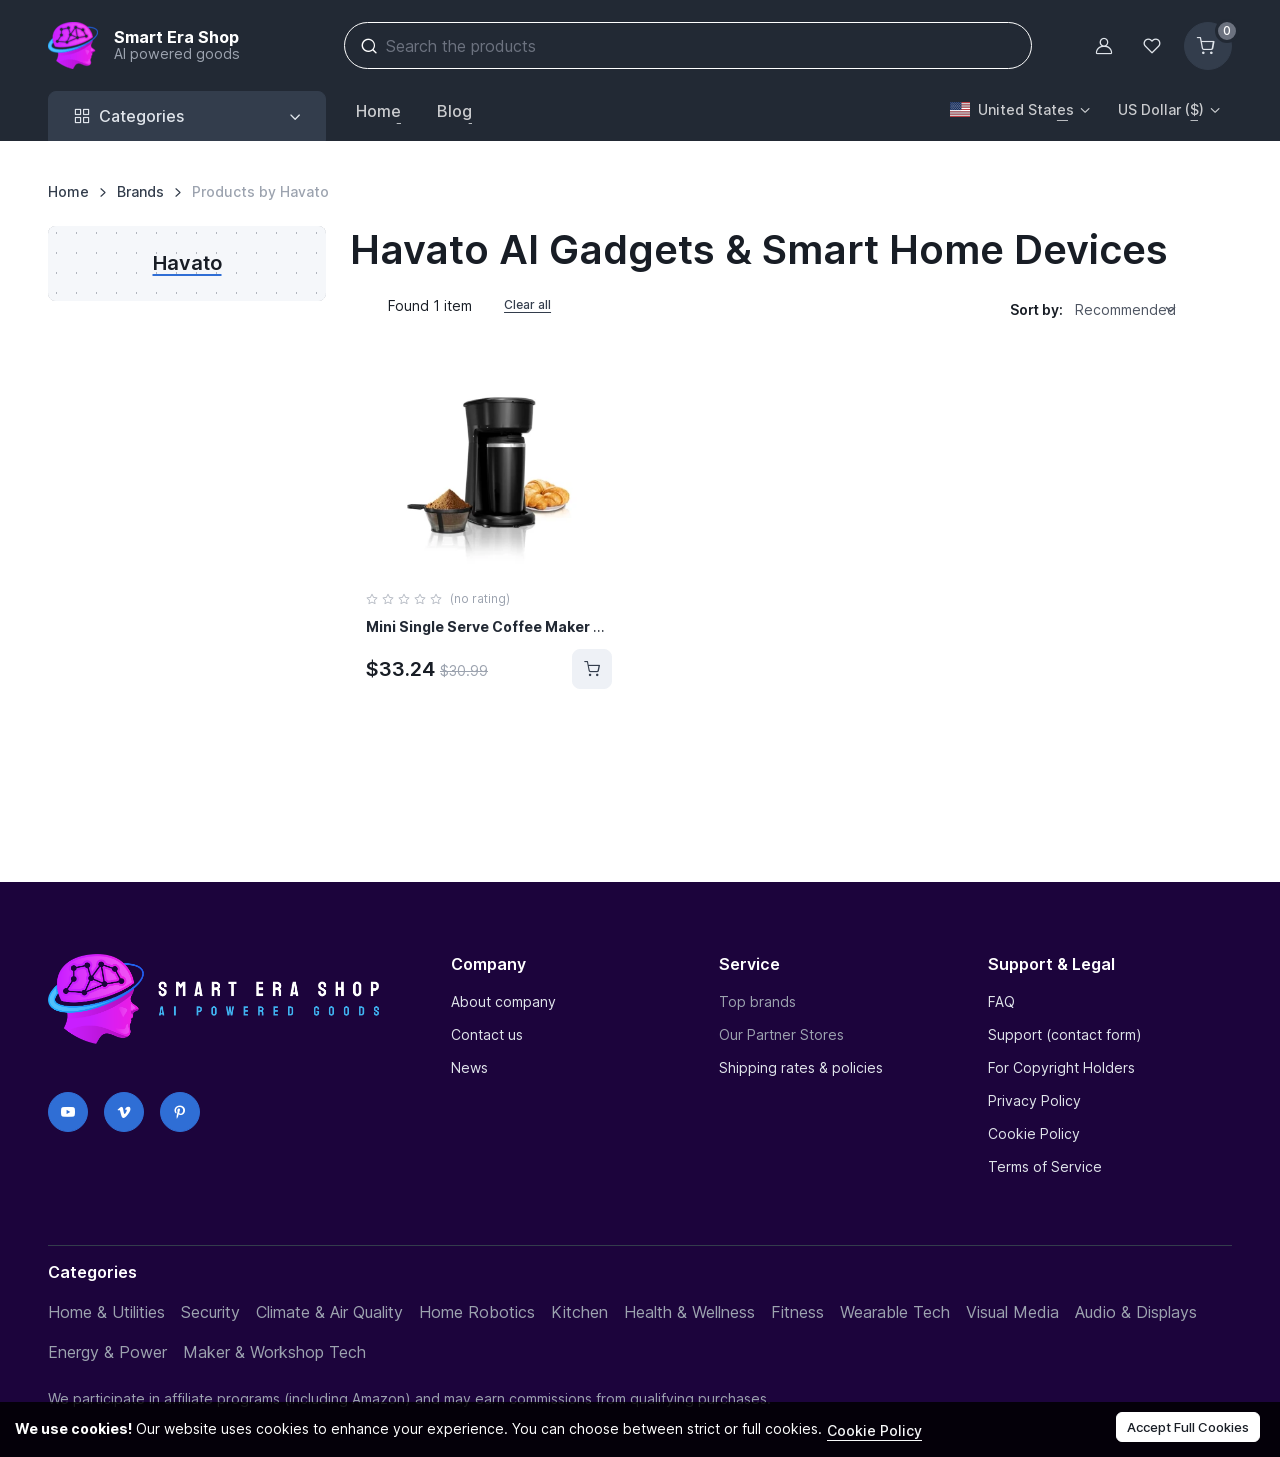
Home (68, 191)
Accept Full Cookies (1188, 1427)
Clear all (527, 304)
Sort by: (1036, 309)
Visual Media (1012, 1312)
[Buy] (592, 669)
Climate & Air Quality (329, 1312)
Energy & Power (107, 1352)
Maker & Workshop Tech (274, 1352)
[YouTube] (68, 1112)
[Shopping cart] (1208, 46)
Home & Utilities (106, 1312)
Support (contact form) (1065, 1034)
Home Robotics (477, 1312)
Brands (140, 191)
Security (210, 1312)
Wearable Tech (895, 1312)
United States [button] (1012, 109)
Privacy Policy (1034, 1100)
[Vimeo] (124, 1112)
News (469, 1067)
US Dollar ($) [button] (1161, 109)
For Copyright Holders (1061, 1067)
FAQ (1001, 1001)
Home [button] (378, 111)
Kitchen (579, 1312)
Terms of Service (1045, 1166)
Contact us (487, 1034)
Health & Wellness (689, 1312)
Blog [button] (454, 111)
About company (503, 1001)
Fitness (797, 1312)
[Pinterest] (180, 1112)
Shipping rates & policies (801, 1067)
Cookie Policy (1034, 1133)
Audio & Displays (1136, 1312)
